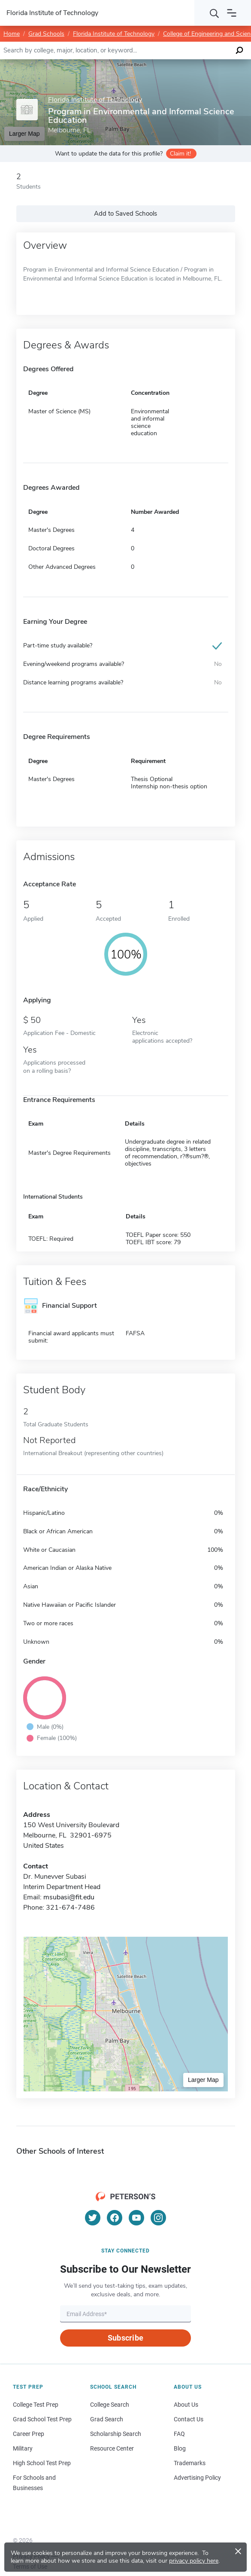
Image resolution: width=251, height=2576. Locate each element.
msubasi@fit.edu (68, 1897)
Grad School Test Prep (42, 2419)
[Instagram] (158, 2217)
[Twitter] (92, 2217)
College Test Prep (35, 2404)
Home (11, 34)
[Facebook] (114, 2217)
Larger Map (203, 2079)
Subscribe (125, 2337)
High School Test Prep (42, 2463)
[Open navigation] (231, 13)
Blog (180, 2448)
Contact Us (188, 2419)
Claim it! (180, 154)
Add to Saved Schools (125, 213)
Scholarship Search (115, 2433)
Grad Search (106, 2419)
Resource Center (112, 2448)
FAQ (179, 2433)
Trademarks (190, 2463)
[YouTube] (136, 2217)
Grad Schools (46, 34)
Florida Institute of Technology (113, 34)
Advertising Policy (197, 2477)
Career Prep (28, 2433)
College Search (109, 2404)
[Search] (214, 13)
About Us (186, 2404)
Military (23, 2448)
